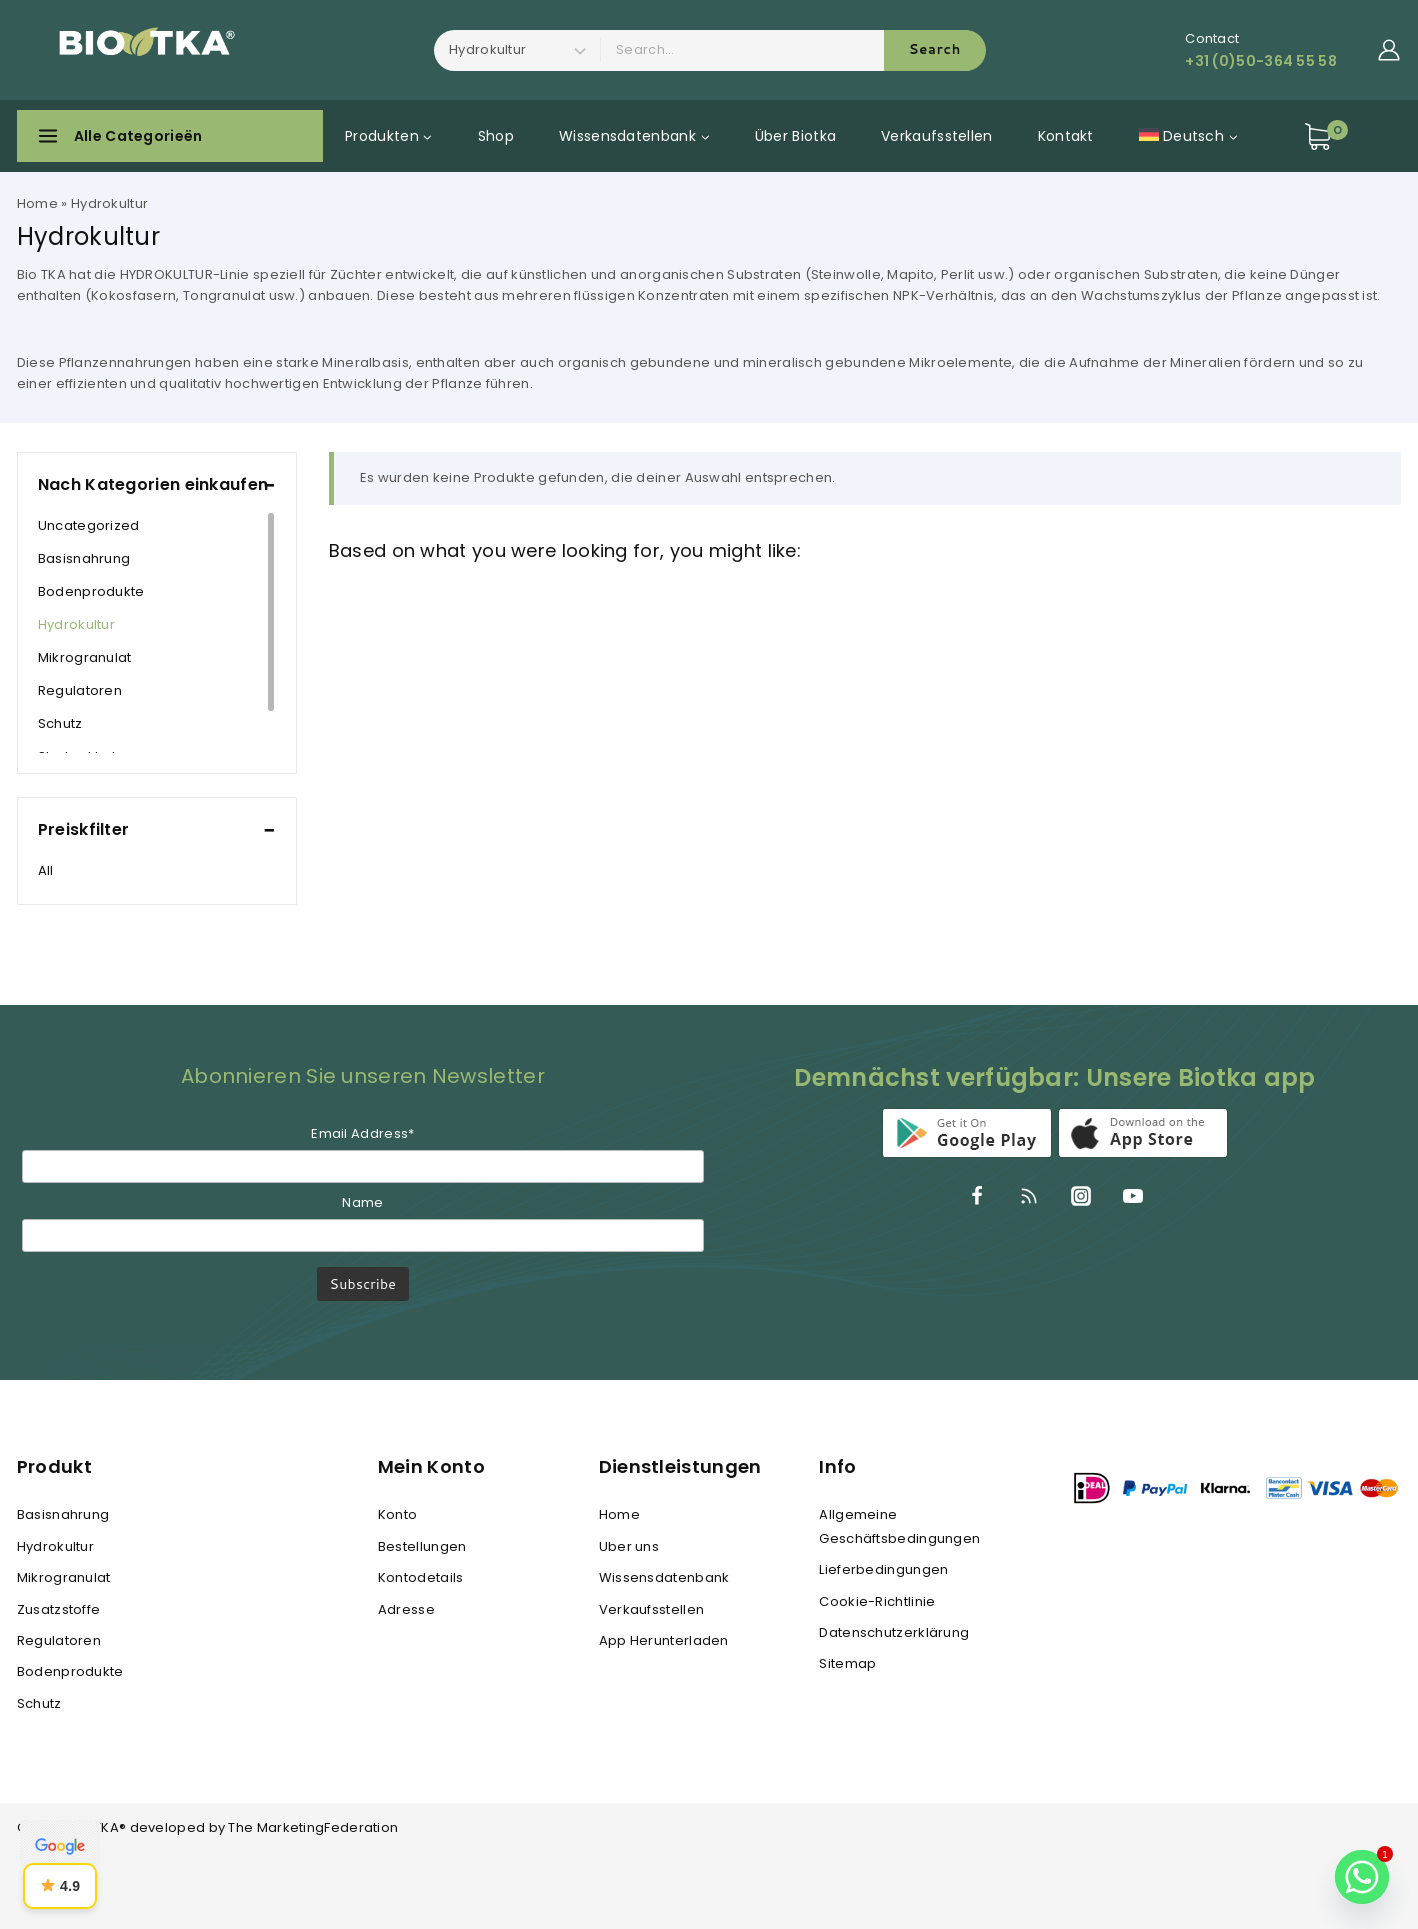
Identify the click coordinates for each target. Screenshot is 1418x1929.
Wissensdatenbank (664, 1577)
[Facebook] (977, 1196)
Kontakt (1066, 136)
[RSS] (1029, 1196)
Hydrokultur (76, 624)
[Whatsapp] (1362, 1877)
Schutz (60, 723)
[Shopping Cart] (1352, 136)
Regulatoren (80, 690)
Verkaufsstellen (937, 136)
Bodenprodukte (91, 591)
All (46, 870)
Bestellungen (422, 1546)
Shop (496, 136)
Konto (398, 1514)
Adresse (406, 1609)
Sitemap (847, 1663)
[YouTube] (1133, 1196)
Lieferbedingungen (883, 1569)
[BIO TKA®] (140, 50)
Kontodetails (421, 1577)
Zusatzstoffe (59, 1609)
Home (37, 203)
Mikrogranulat (85, 657)
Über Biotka (795, 136)
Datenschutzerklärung (894, 1632)
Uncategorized (89, 525)
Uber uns (629, 1546)
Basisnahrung (84, 558)
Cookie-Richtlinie (877, 1601)
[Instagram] (1081, 1196)
